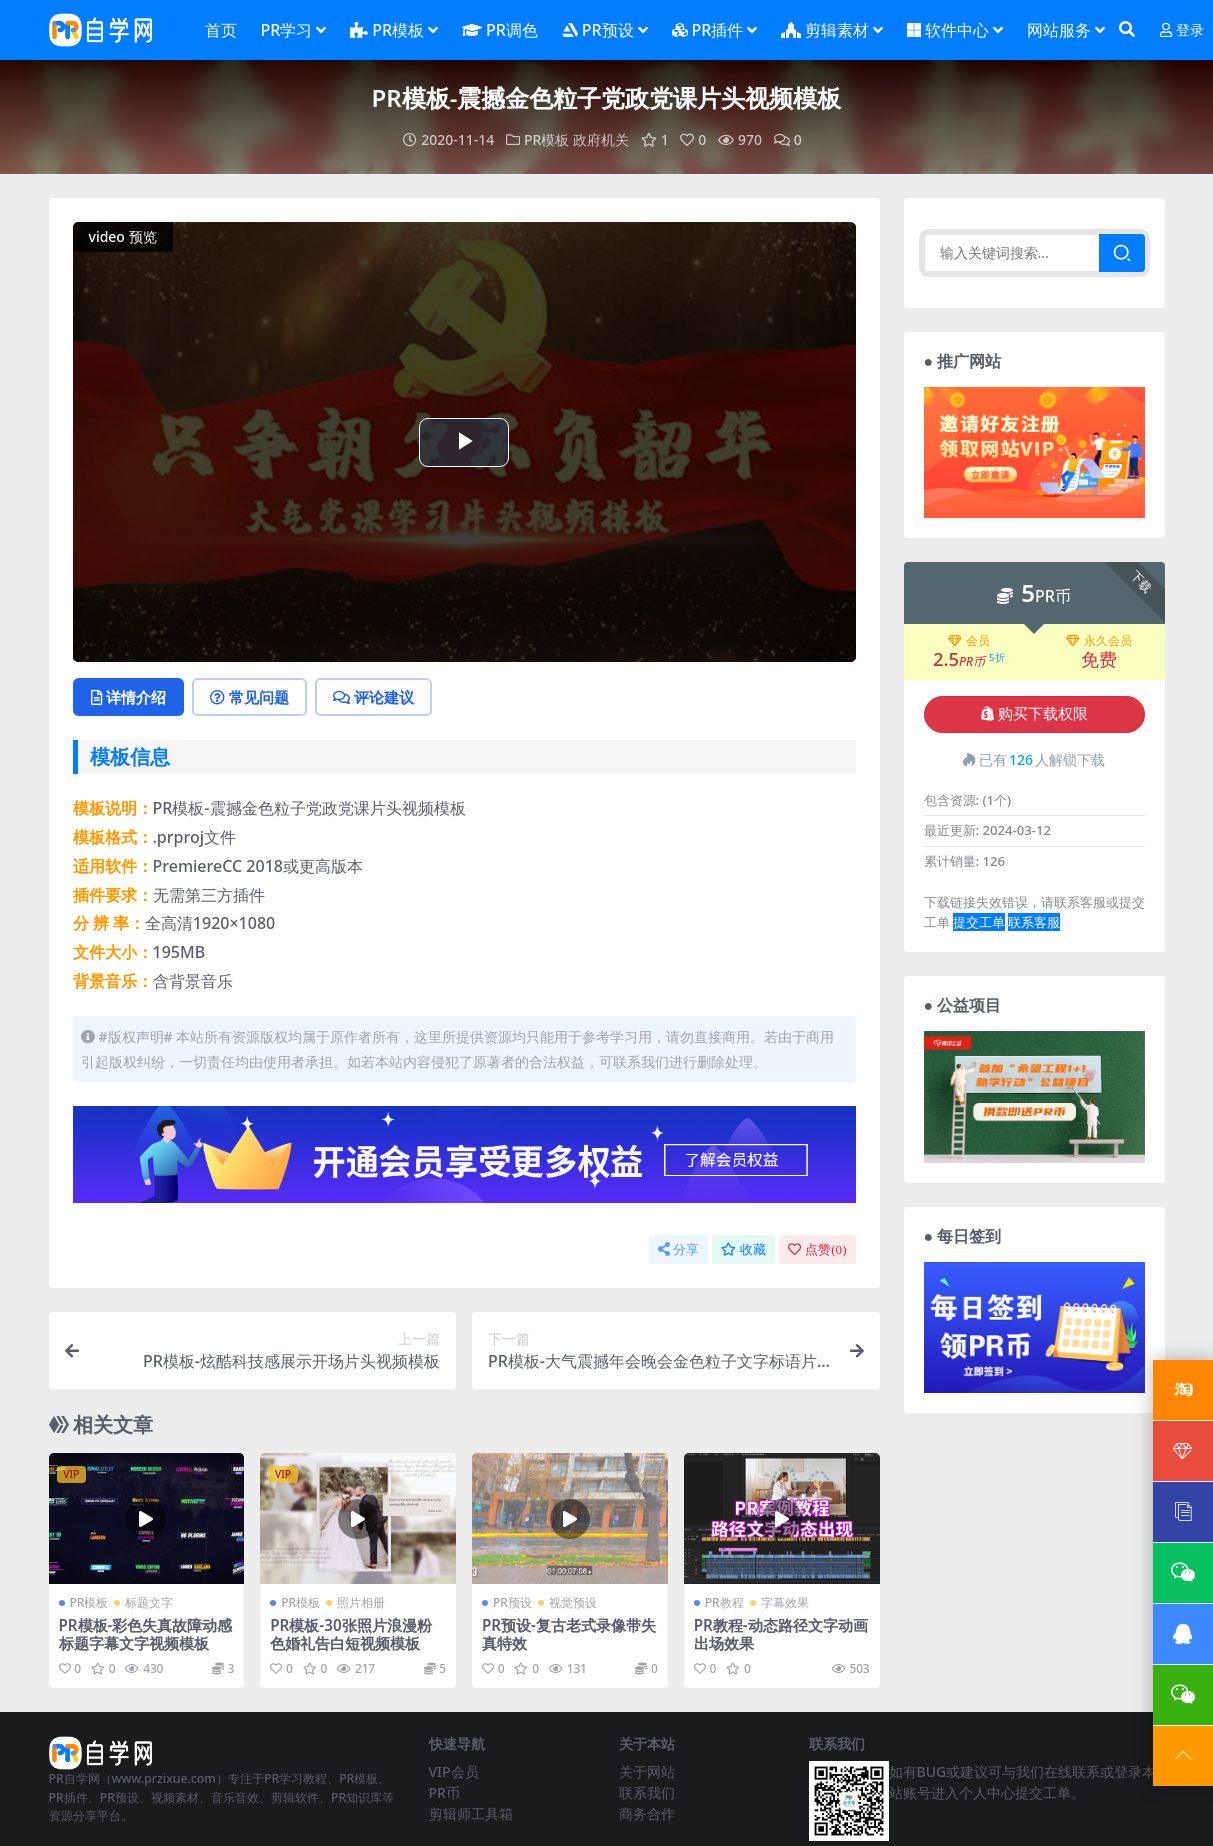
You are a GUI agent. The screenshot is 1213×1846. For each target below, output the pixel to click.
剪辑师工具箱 (471, 1813)
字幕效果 (785, 1602)
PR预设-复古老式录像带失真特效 (569, 1634)
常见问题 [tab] (249, 697)
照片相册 (361, 1602)
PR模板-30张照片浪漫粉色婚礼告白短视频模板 (350, 1634)
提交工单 (979, 922)
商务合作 (647, 1813)
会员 (969, 641)
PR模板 (546, 139)
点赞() (817, 1249)
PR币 (444, 1792)
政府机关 (601, 139)
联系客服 (1034, 922)
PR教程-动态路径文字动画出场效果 (781, 1634)
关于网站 (647, 1771)
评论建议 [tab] (373, 697)
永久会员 (1099, 641)
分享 (678, 1249)
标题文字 (149, 1602)
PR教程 (724, 1602)
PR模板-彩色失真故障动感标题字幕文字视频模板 (146, 1634)
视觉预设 (573, 1602)
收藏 (743, 1249)
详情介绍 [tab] (128, 697)
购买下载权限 (1034, 714)
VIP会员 (454, 1771)
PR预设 (512, 1602)
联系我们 (647, 1792)
